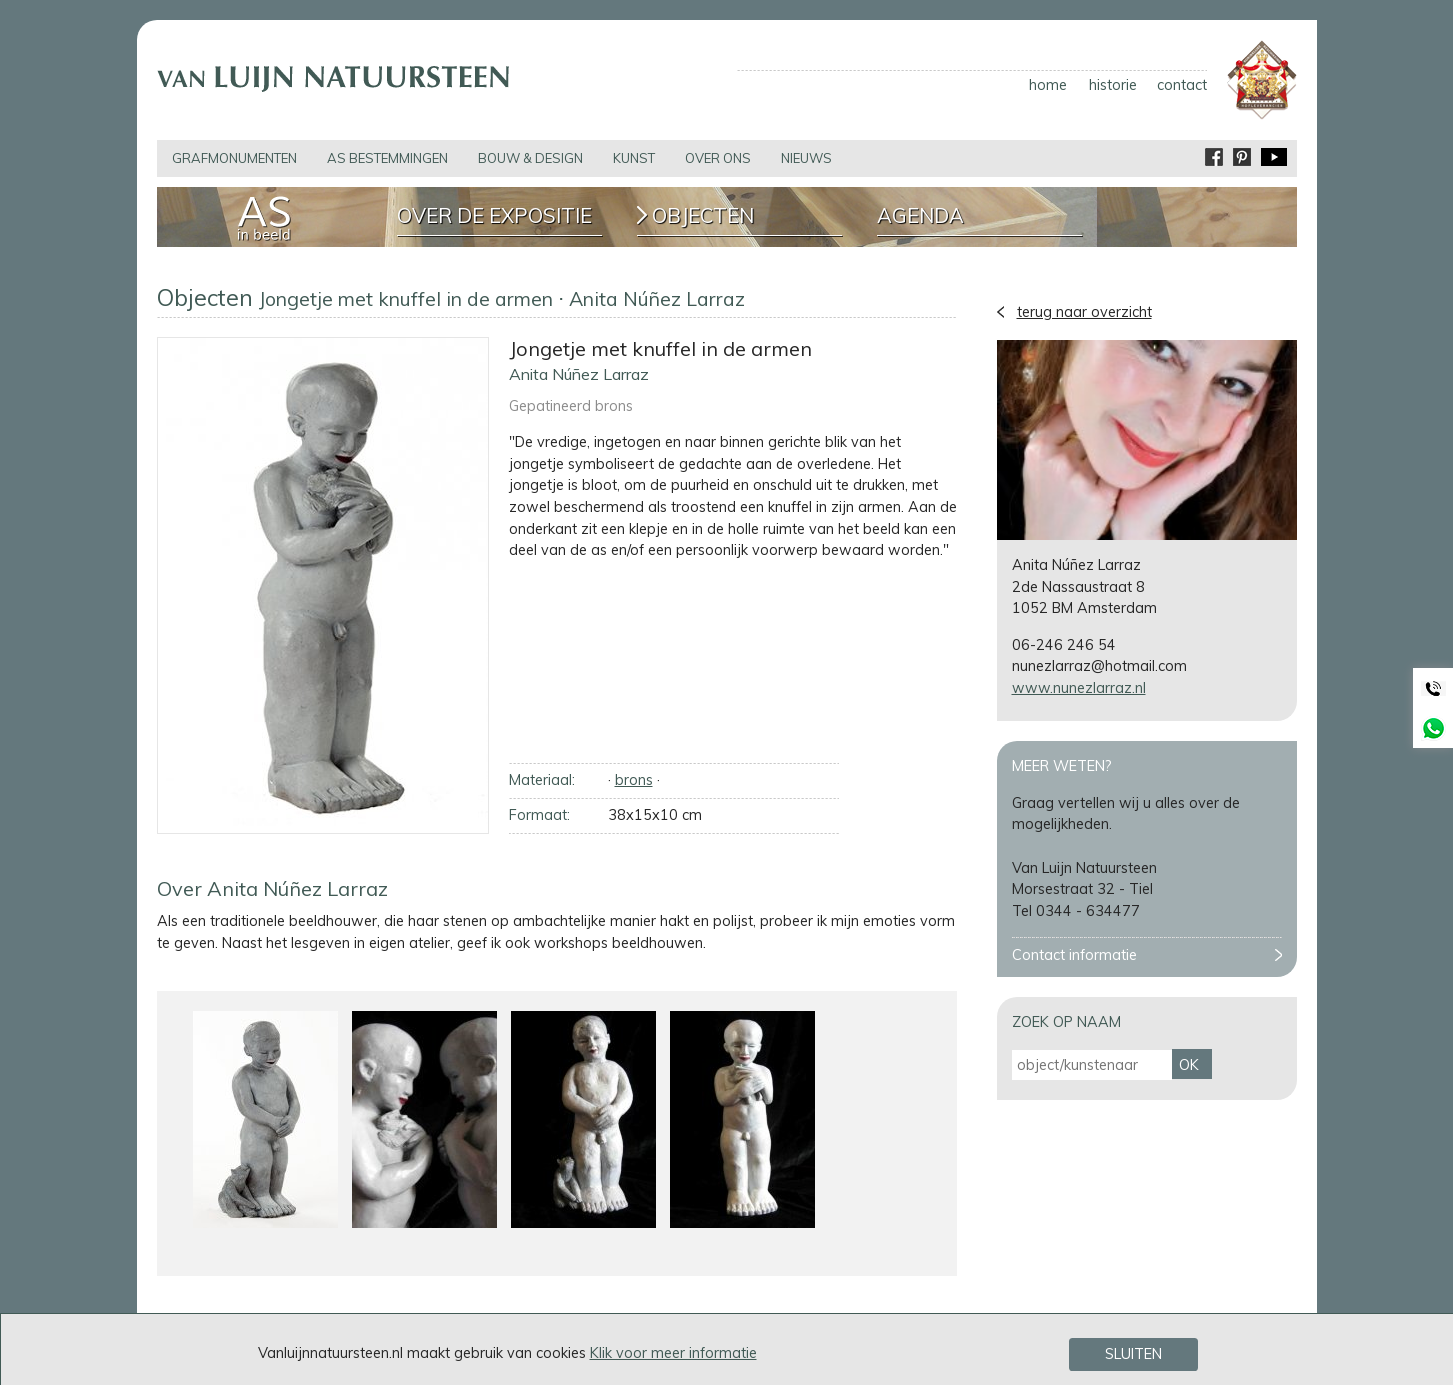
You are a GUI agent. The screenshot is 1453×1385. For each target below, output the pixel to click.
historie (1113, 85)
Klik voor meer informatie (673, 1353)
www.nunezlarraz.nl (1079, 688)
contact (1182, 85)
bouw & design (530, 158)
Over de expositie (494, 216)
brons (634, 780)
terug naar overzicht (1084, 312)
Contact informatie (1074, 955)
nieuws (806, 158)
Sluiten (1133, 1355)
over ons (718, 158)
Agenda (920, 216)
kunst (634, 158)
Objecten (703, 216)
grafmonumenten (234, 158)
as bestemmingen (387, 158)
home (1048, 85)
